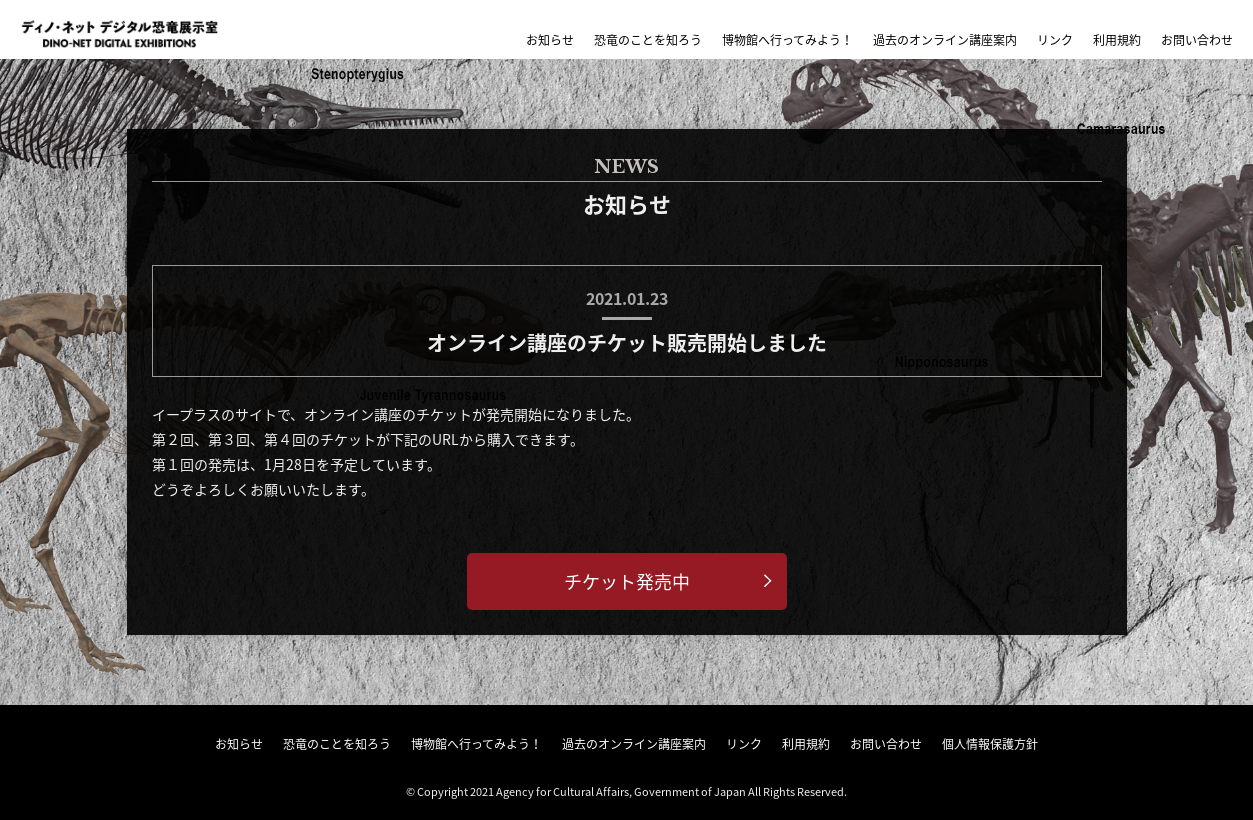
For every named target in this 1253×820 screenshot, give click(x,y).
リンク (1055, 40)
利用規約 (1117, 40)
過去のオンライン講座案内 (945, 40)
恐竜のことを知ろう (648, 40)
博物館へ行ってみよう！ (787, 40)
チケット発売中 (627, 581)
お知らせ (550, 40)
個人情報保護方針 (990, 744)
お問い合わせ (1197, 40)
